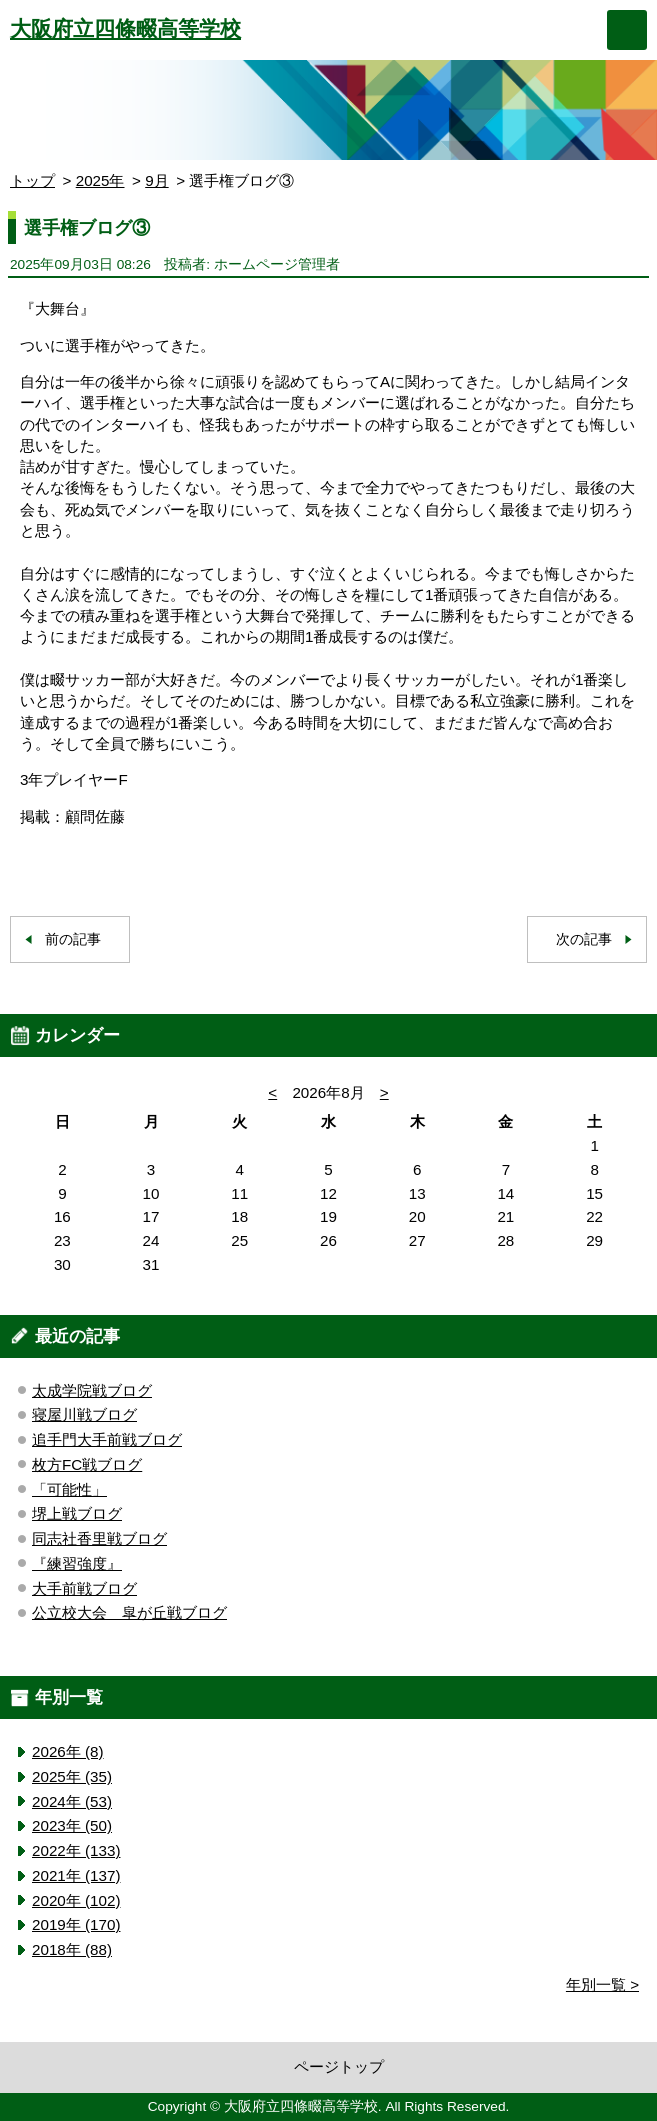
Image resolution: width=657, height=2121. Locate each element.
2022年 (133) (76, 1850)
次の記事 (584, 939)
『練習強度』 (77, 1563)
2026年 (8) (68, 1751)
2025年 (100, 180)
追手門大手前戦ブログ (107, 1439)
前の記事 (73, 939)
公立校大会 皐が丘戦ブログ (129, 1612)
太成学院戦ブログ (92, 1390)
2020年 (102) (76, 1900)
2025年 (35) (72, 1776)
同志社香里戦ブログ (99, 1538)
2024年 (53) (72, 1801)
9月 (156, 180)
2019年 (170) (76, 1924)
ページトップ (339, 2066)
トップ (32, 180)
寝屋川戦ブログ (84, 1414)
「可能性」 (69, 1489)
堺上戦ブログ (77, 1513)
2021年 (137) (76, 1875)
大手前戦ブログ (84, 1588)
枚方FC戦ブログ (87, 1464)
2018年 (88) (72, 1949)
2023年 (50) (72, 1825)
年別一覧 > (602, 1984)
